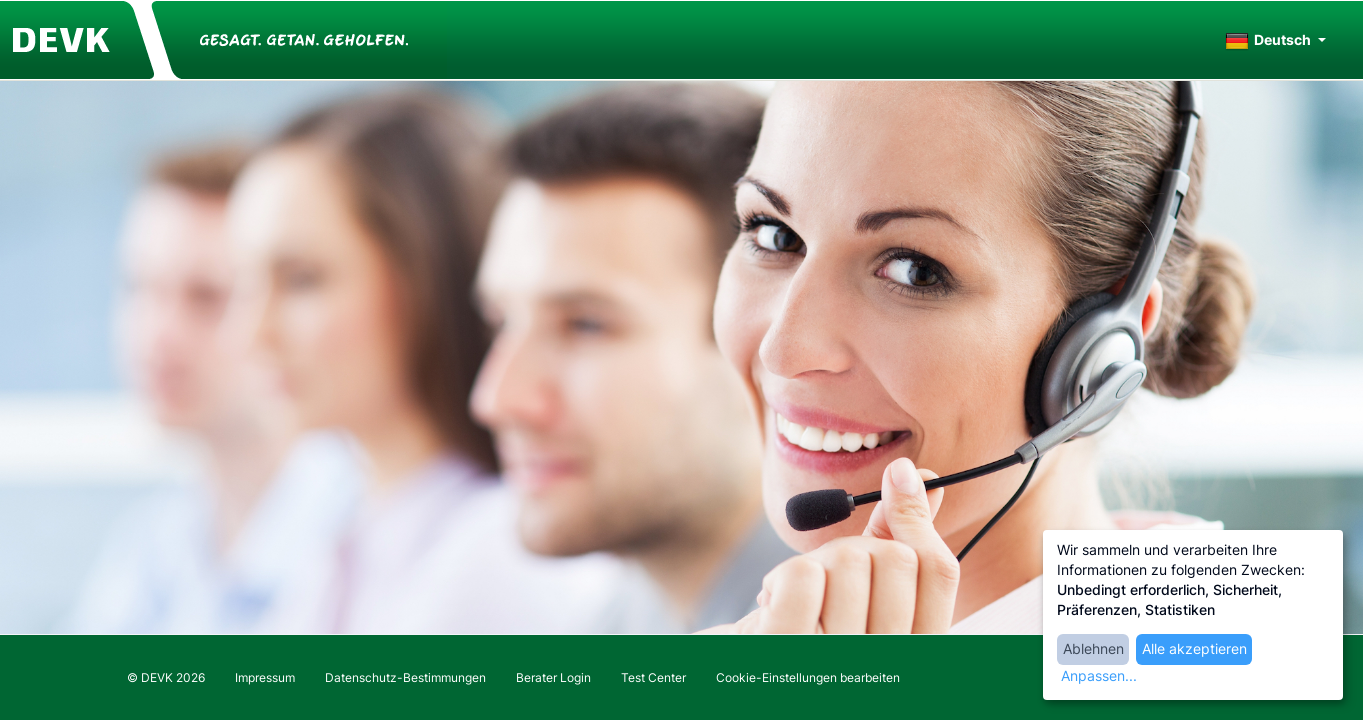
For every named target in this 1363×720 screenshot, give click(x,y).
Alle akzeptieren (1194, 648)
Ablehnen (1093, 648)
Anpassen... (1099, 675)
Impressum (265, 677)
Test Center (653, 677)
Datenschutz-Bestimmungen (405, 677)
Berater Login (553, 677)
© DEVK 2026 (166, 677)
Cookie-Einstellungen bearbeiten (808, 677)
